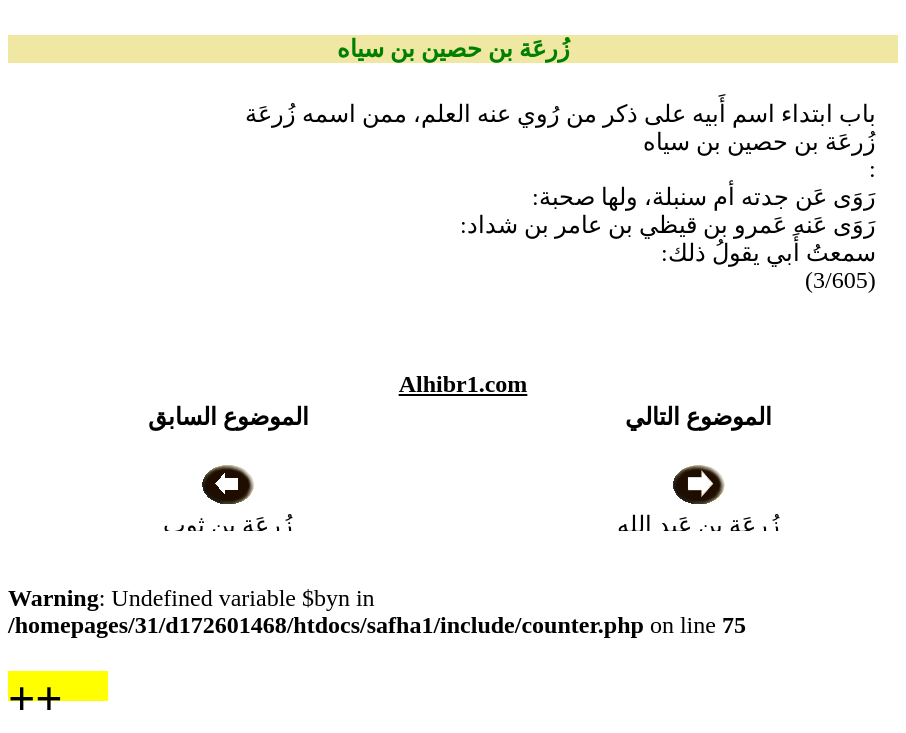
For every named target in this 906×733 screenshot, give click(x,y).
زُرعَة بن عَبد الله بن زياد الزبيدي (698, 525)
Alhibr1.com (463, 384)
